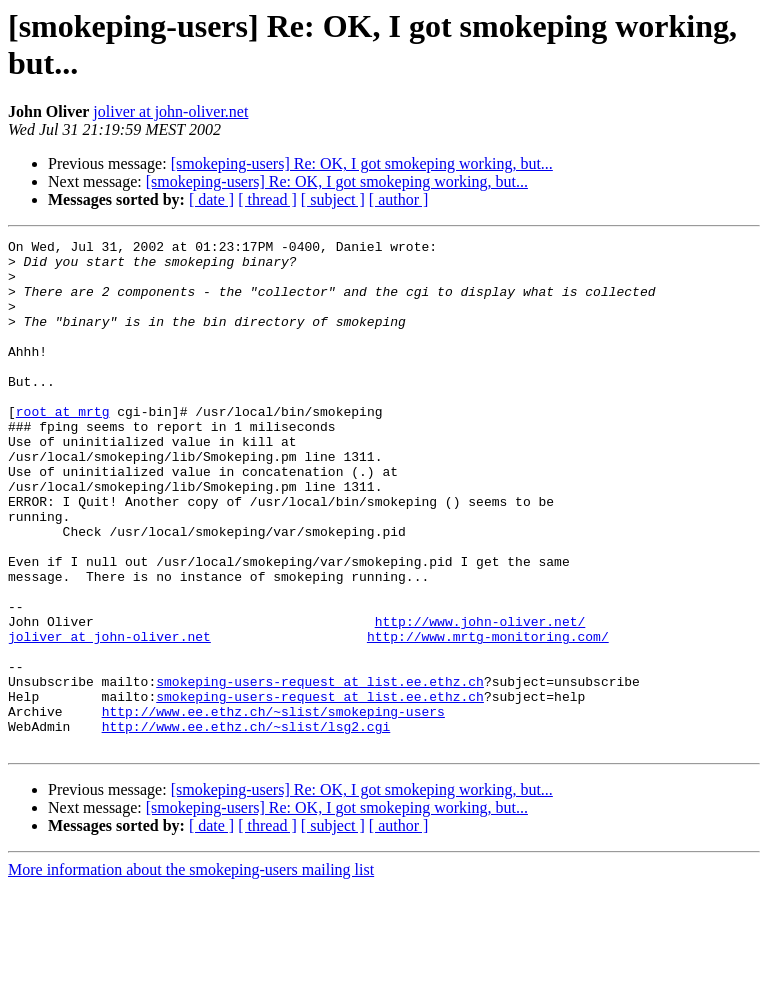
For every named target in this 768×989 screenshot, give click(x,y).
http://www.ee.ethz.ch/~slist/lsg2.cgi (246, 825)
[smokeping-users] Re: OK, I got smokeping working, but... (362, 163)
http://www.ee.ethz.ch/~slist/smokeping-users (273, 807)
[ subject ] (333, 199)
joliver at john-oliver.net (170, 111)
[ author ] (399, 199)
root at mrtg (63, 447)
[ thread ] (267, 199)
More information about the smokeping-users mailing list (191, 971)
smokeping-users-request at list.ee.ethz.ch (320, 771)
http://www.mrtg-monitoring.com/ (488, 717)
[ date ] (211, 199)
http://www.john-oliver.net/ (480, 699)
